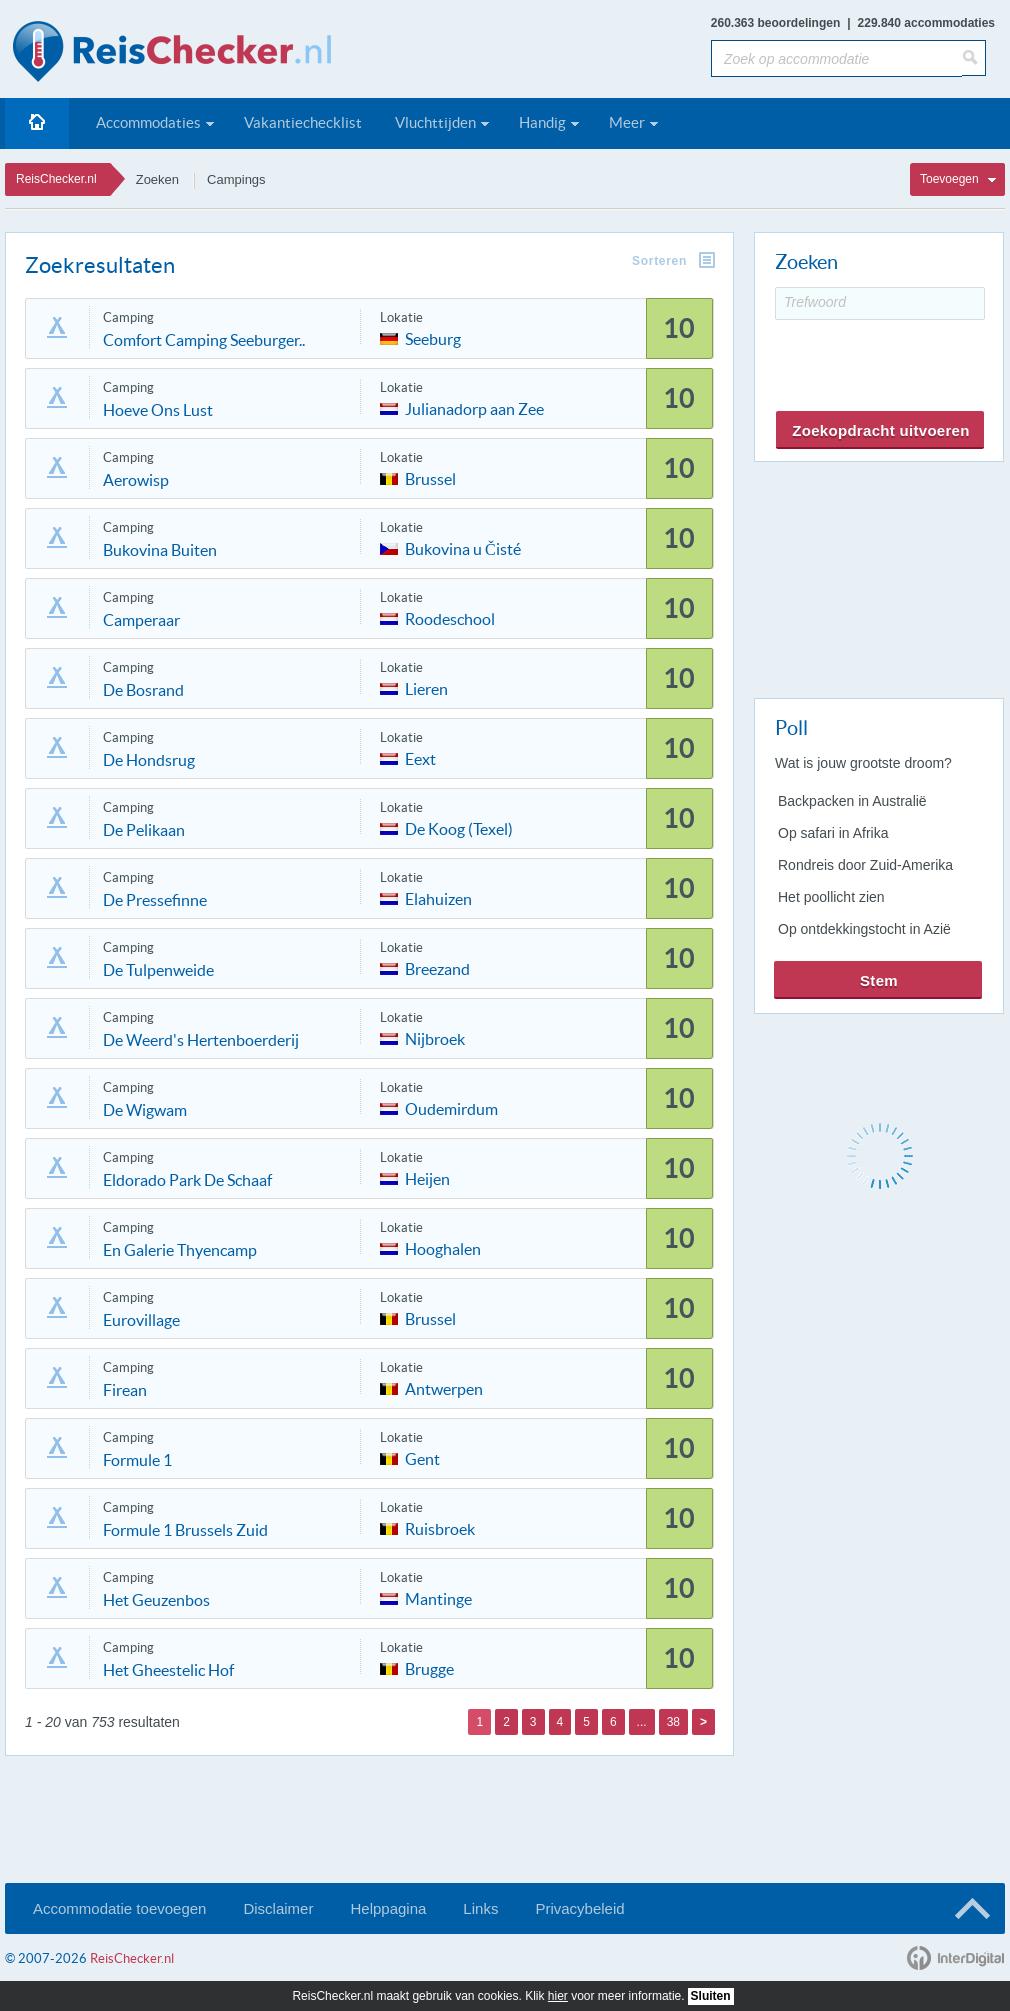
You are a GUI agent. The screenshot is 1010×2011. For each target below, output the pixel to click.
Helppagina (388, 1908)
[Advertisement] (878, 576)
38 (673, 1722)
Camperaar (141, 620)
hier (558, 1996)
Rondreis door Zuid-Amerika (865, 865)
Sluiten (711, 1996)
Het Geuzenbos (156, 1600)
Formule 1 (137, 1460)
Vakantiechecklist (303, 122)
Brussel (430, 477)
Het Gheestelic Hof (168, 1670)
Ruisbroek (440, 1527)
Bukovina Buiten (160, 550)
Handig (542, 122)
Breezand (437, 967)
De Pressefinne (155, 900)
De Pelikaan (144, 830)
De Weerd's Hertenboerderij (201, 1040)
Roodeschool (450, 617)
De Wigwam (145, 1110)
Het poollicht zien (831, 897)
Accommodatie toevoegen (119, 1908)
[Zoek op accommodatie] (836, 58)
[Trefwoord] (880, 303)
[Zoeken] (974, 58)
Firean (125, 1390)
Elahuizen (438, 897)
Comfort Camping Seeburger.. (204, 340)
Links (480, 1908)
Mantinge (438, 1597)
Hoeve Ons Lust (158, 410)
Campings (236, 179)
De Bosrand (143, 690)
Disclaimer (278, 1908)
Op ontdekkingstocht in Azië (864, 929)
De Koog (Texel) (459, 827)
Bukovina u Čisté (463, 547)
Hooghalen (443, 1247)
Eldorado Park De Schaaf (187, 1180)
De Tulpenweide (158, 970)
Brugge (429, 1667)
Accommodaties (148, 122)
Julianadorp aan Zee (474, 407)
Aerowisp (136, 480)
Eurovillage (141, 1320)
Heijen (427, 1177)
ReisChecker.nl (56, 179)
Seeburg (433, 337)
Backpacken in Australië (852, 801)
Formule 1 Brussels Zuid (185, 1530)
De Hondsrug (149, 760)
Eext (420, 757)
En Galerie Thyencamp (180, 1250)
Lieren (426, 687)
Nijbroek (435, 1037)
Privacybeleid (579, 1908)
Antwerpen (444, 1387)
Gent (422, 1457)
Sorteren (659, 261)
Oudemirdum (451, 1107)
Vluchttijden (435, 122)
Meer (627, 122)
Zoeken (157, 179)
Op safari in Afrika (833, 833)
